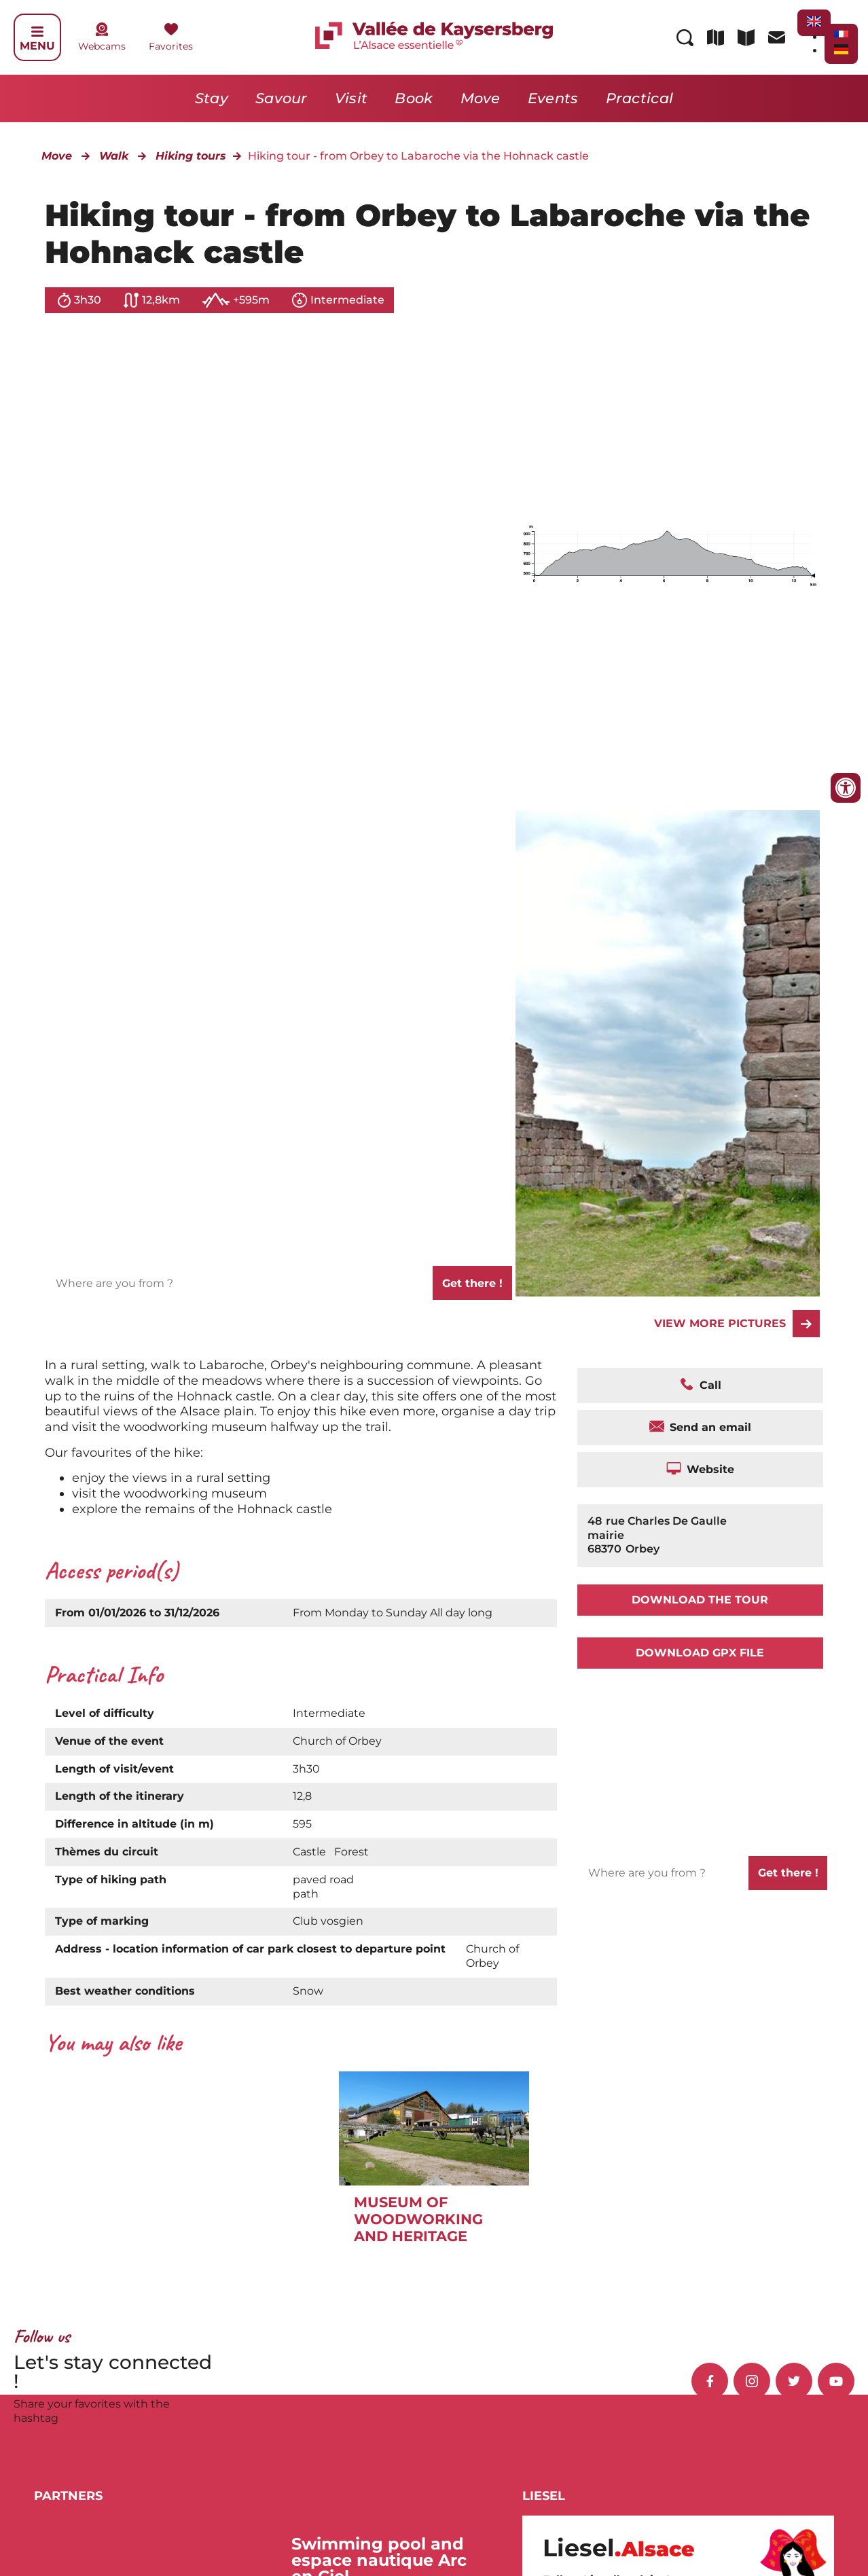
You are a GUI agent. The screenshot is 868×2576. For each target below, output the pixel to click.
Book (414, 98)
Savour (281, 98)
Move (480, 98)
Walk (113, 155)
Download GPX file (700, 1652)
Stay (211, 98)
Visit (351, 98)
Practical (640, 98)
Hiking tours (191, 155)
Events (553, 98)
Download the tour (700, 1599)
